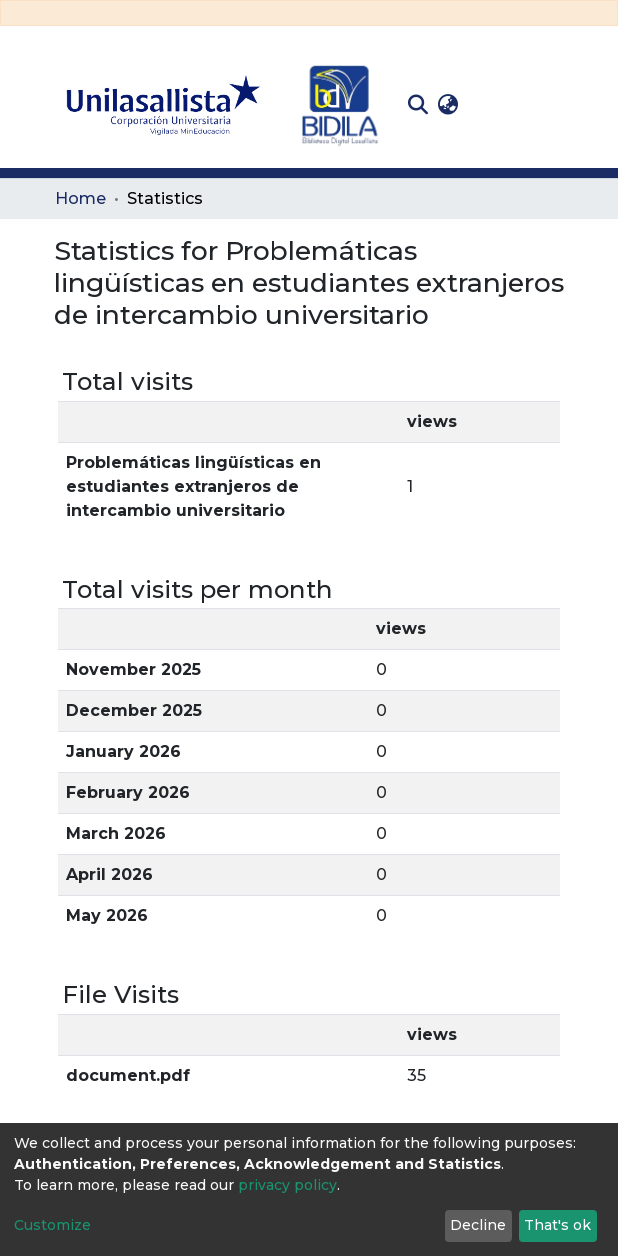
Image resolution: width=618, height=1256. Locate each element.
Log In (494, 104)
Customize (52, 1225)
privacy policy (287, 1185)
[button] (447, 105)
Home (80, 198)
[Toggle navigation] (549, 105)
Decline (478, 1225)
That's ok (557, 1225)
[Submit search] (417, 105)
